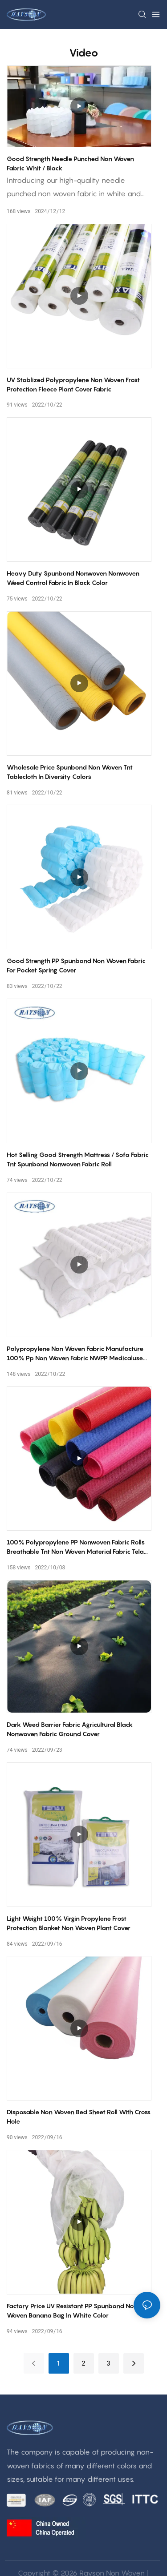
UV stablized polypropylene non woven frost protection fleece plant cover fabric (73, 384)
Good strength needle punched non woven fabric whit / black (70, 163)
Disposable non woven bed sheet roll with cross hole (79, 2116)
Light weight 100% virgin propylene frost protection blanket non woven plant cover (68, 1923)
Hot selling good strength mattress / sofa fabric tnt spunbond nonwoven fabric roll (78, 1159)
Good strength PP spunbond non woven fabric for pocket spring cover (76, 965)
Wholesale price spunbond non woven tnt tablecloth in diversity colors (70, 771)
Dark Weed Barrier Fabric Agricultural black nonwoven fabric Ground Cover (70, 1729)
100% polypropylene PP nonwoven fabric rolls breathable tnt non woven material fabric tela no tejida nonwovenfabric (76, 1547)
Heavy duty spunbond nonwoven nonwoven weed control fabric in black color (73, 577)
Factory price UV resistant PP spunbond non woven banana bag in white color (72, 2310)
